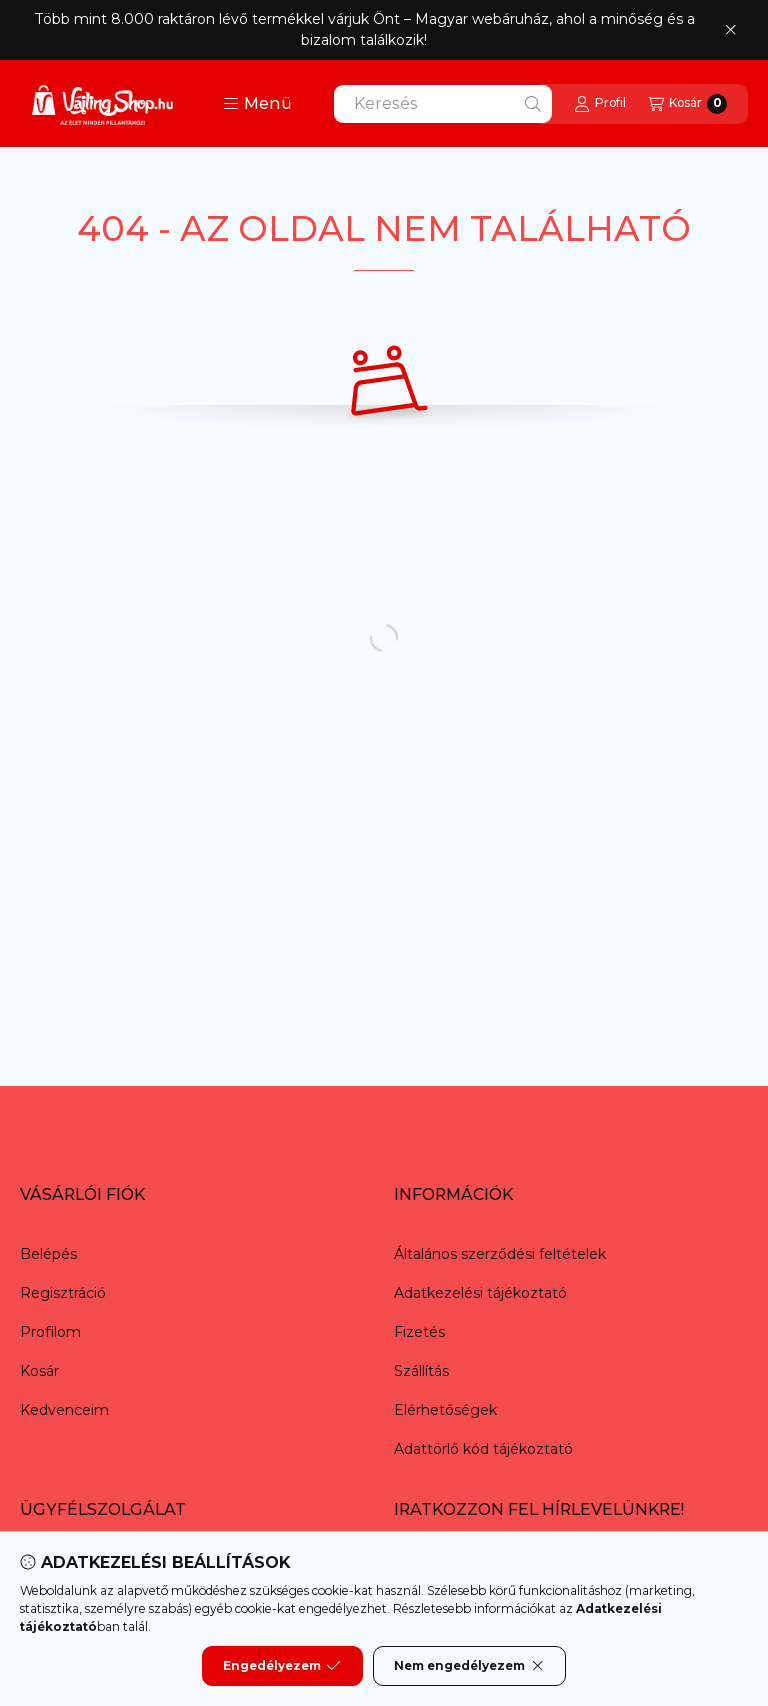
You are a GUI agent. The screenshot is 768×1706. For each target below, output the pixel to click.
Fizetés (419, 1332)
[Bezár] (730, 30)
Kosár (39, 1371)
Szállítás (421, 1371)
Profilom (50, 1332)
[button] (257, 104)
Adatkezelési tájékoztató (480, 1293)
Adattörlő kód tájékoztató (483, 1449)
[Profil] (600, 104)
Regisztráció (63, 1293)
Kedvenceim (64, 1410)
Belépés (48, 1254)
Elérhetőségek (445, 1410)
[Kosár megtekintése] (687, 104)
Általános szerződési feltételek (500, 1254)
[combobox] (443, 104)
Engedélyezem (282, 1666)
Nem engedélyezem (469, 1666)
